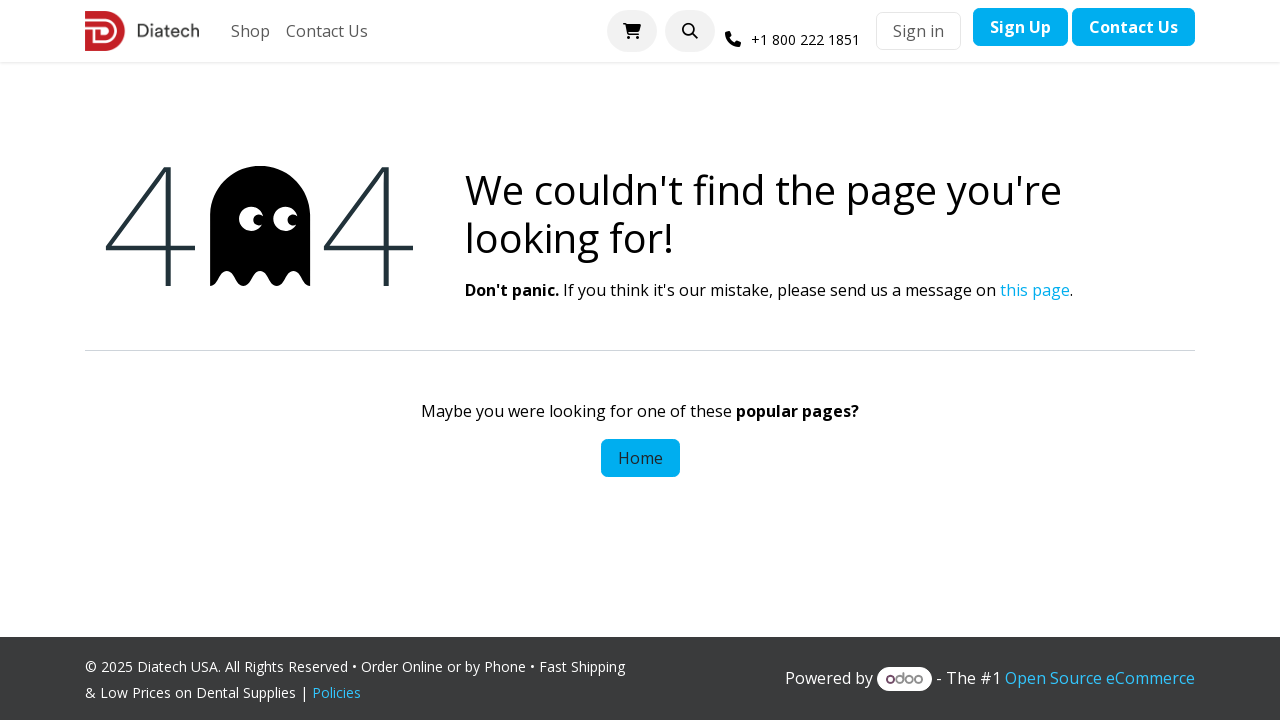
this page (1035, 290)
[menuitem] (250, 31)
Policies (340, 692)
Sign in (918, 31)
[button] (690, 31)
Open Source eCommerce (1100, 678)
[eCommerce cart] (632, 31)
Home (640, 458)
